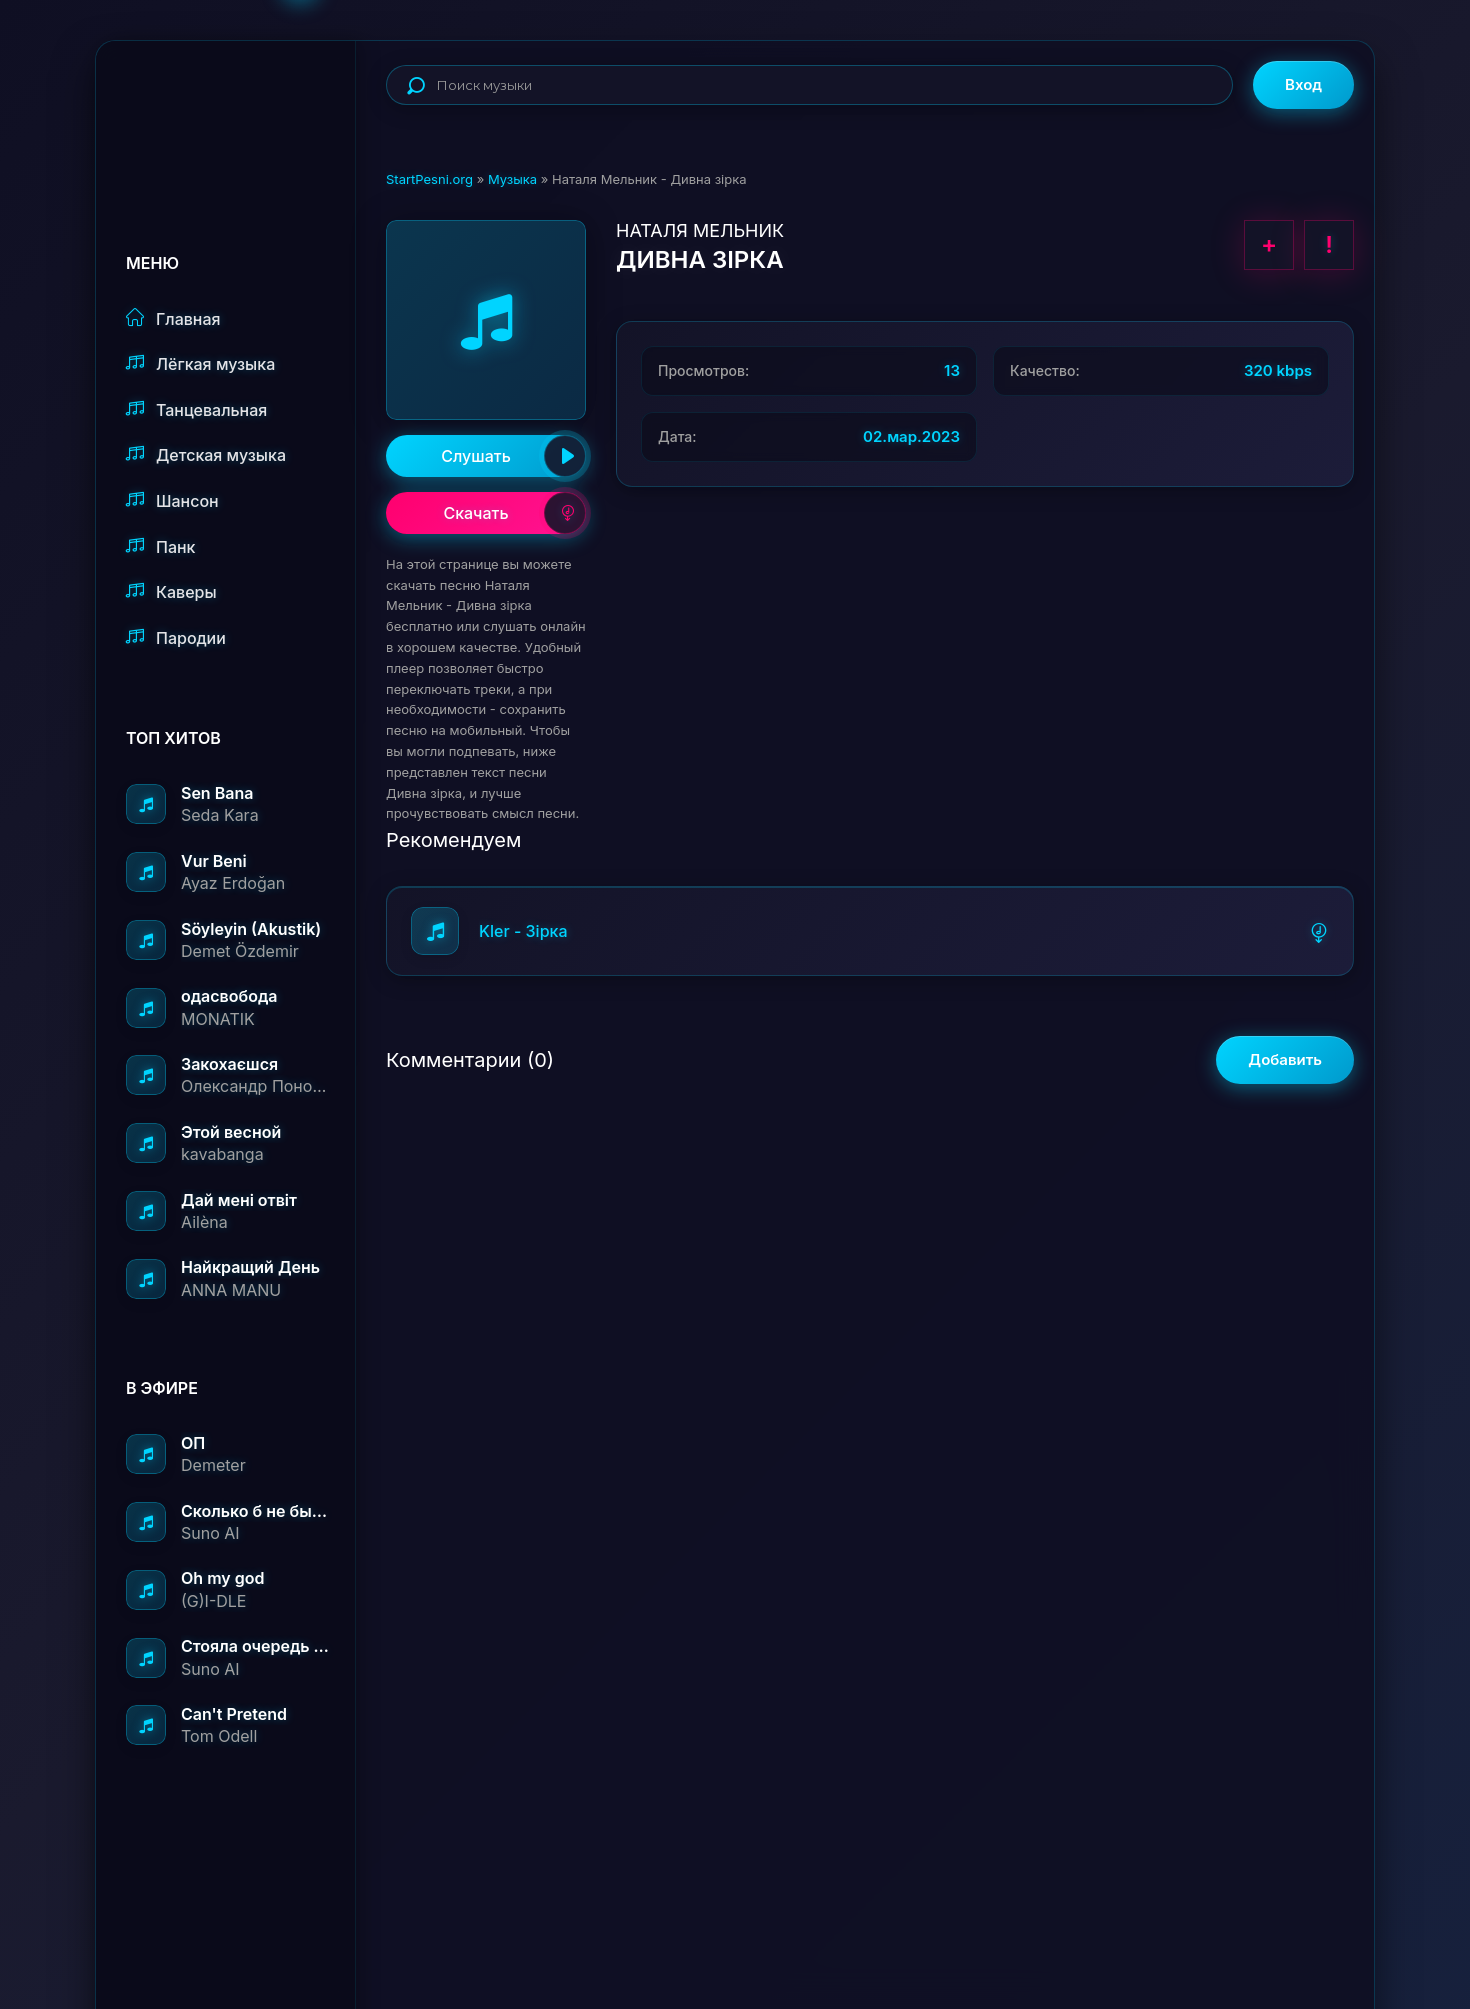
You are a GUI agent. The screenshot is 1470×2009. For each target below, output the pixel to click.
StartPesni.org (429, 179)
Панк (160, 546)
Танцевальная (196, 409)
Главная (173, 318)
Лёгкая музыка (200, 363)
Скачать (514, 513)
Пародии (176, 637)
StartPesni (241, 106)
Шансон (172, 500)
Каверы (171, 591)
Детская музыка (206, 454)
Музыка (512, 179)
